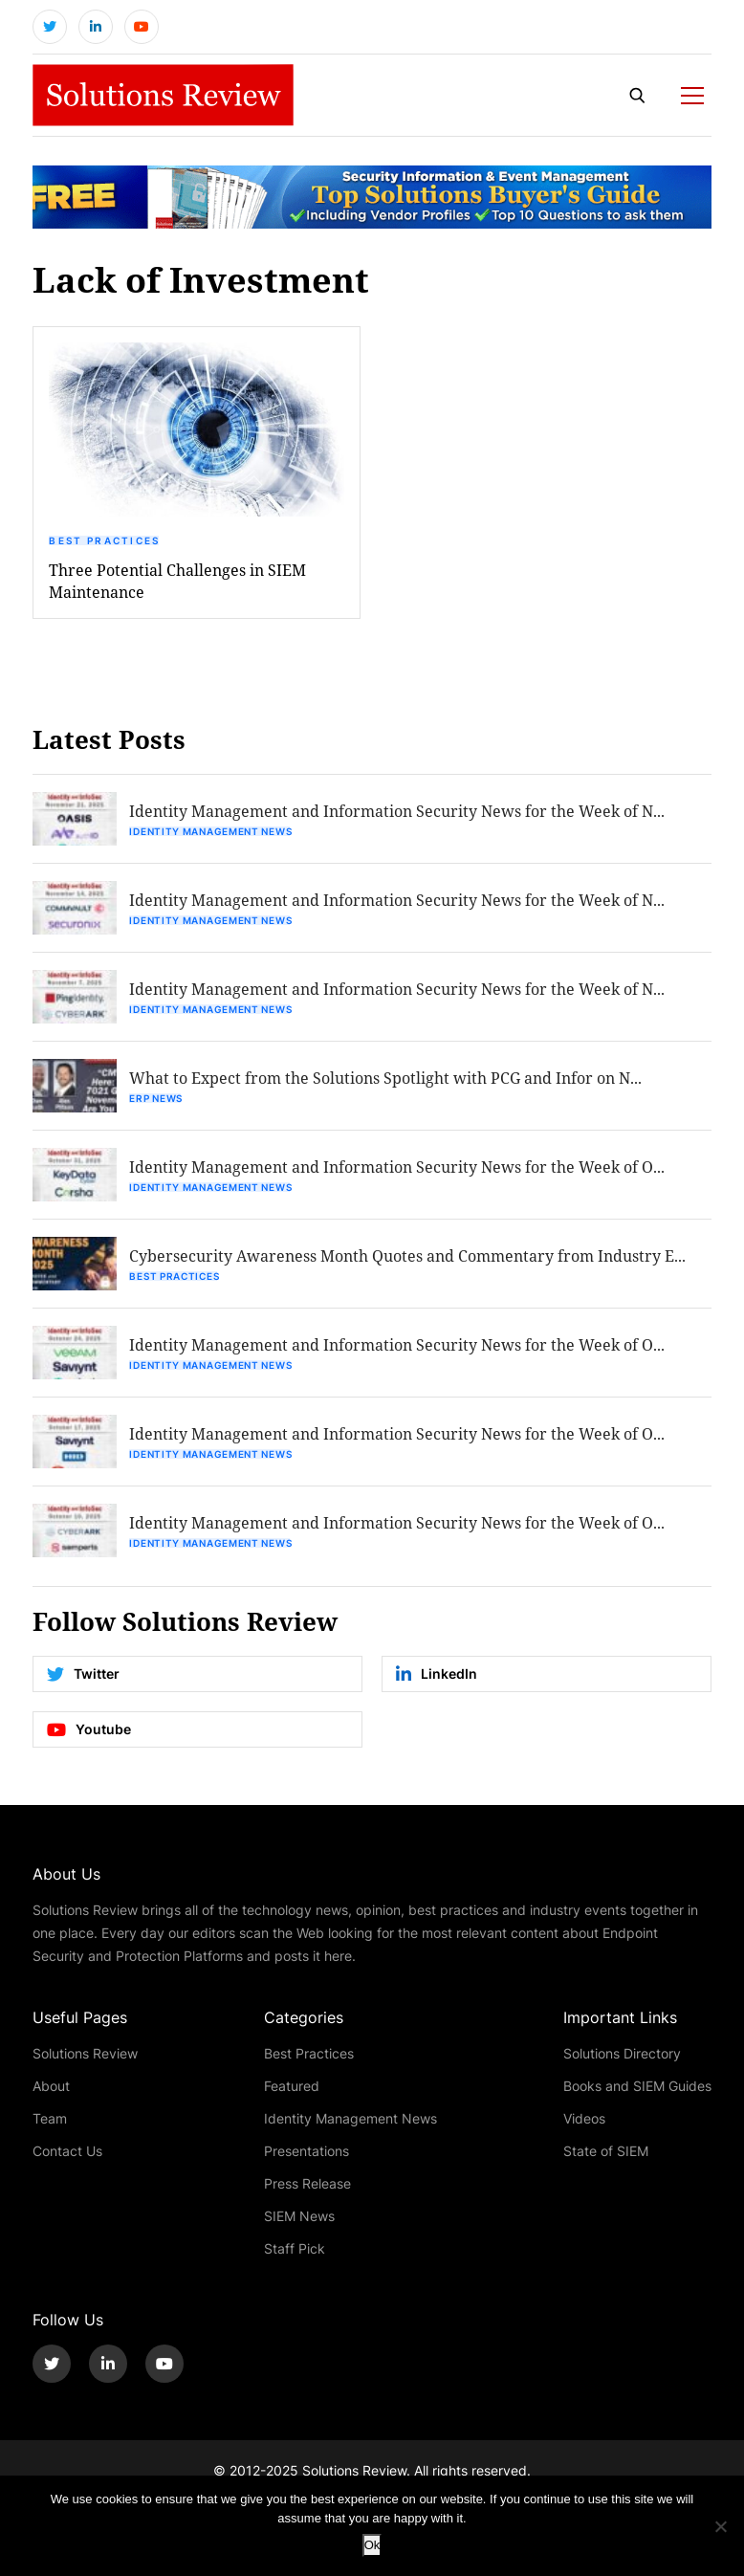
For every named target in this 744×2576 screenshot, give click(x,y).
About (51, 2086)
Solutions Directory (622, 2053)
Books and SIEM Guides (637, 2086)
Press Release (307, 2183)
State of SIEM (605, 2151)
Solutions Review (85, 2053)
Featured (291, 2086)
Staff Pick (294, 2248)
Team (50, 2118)
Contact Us (67, 2151)
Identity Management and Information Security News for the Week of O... (397, 1166)
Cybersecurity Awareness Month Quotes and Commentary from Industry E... (407, 1255)
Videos (584, 2118)
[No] (720, 2526)
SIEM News (299, 2216)
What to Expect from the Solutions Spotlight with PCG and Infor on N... (385, 1078)
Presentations (306, 2151)
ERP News (156, 1098)
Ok (372, 2545)
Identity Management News (210, 831)
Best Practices (104, 540)
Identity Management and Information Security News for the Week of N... (397, 811)
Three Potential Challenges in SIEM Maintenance (177, 581)
